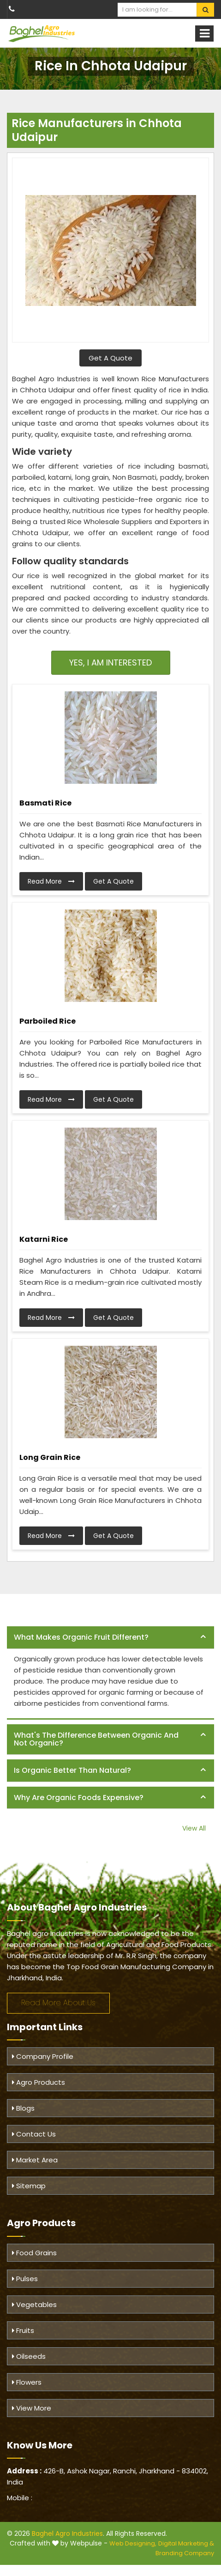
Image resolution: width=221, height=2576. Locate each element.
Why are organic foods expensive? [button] (78, 1797)
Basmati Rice (45, 803)
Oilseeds (29, 2356)
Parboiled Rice (47, 1021)
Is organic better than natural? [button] (72, 1770)
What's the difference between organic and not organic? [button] (96, 1739)
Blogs (23, 2108)
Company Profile (42, 2056)
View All (194, 1828)
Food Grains (34, 2253)
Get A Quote (110, 358)
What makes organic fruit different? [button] (81, 1637)
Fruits (23, 2330)
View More (31, 2408)
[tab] (110, 1637)
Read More (51, 881)
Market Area (35, 2160)
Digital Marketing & (186, 2543)
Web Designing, (132, 2543)
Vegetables (34, 2304)
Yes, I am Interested (110, 662)
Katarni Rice (43, 1239)
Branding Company (184, 2553)
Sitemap (29, 2186)
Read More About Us (58, 2002)
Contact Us (34, 2134)
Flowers (27, 2382)
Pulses (25, 2278)
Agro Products (38, 2082)
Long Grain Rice (49, 1457)
